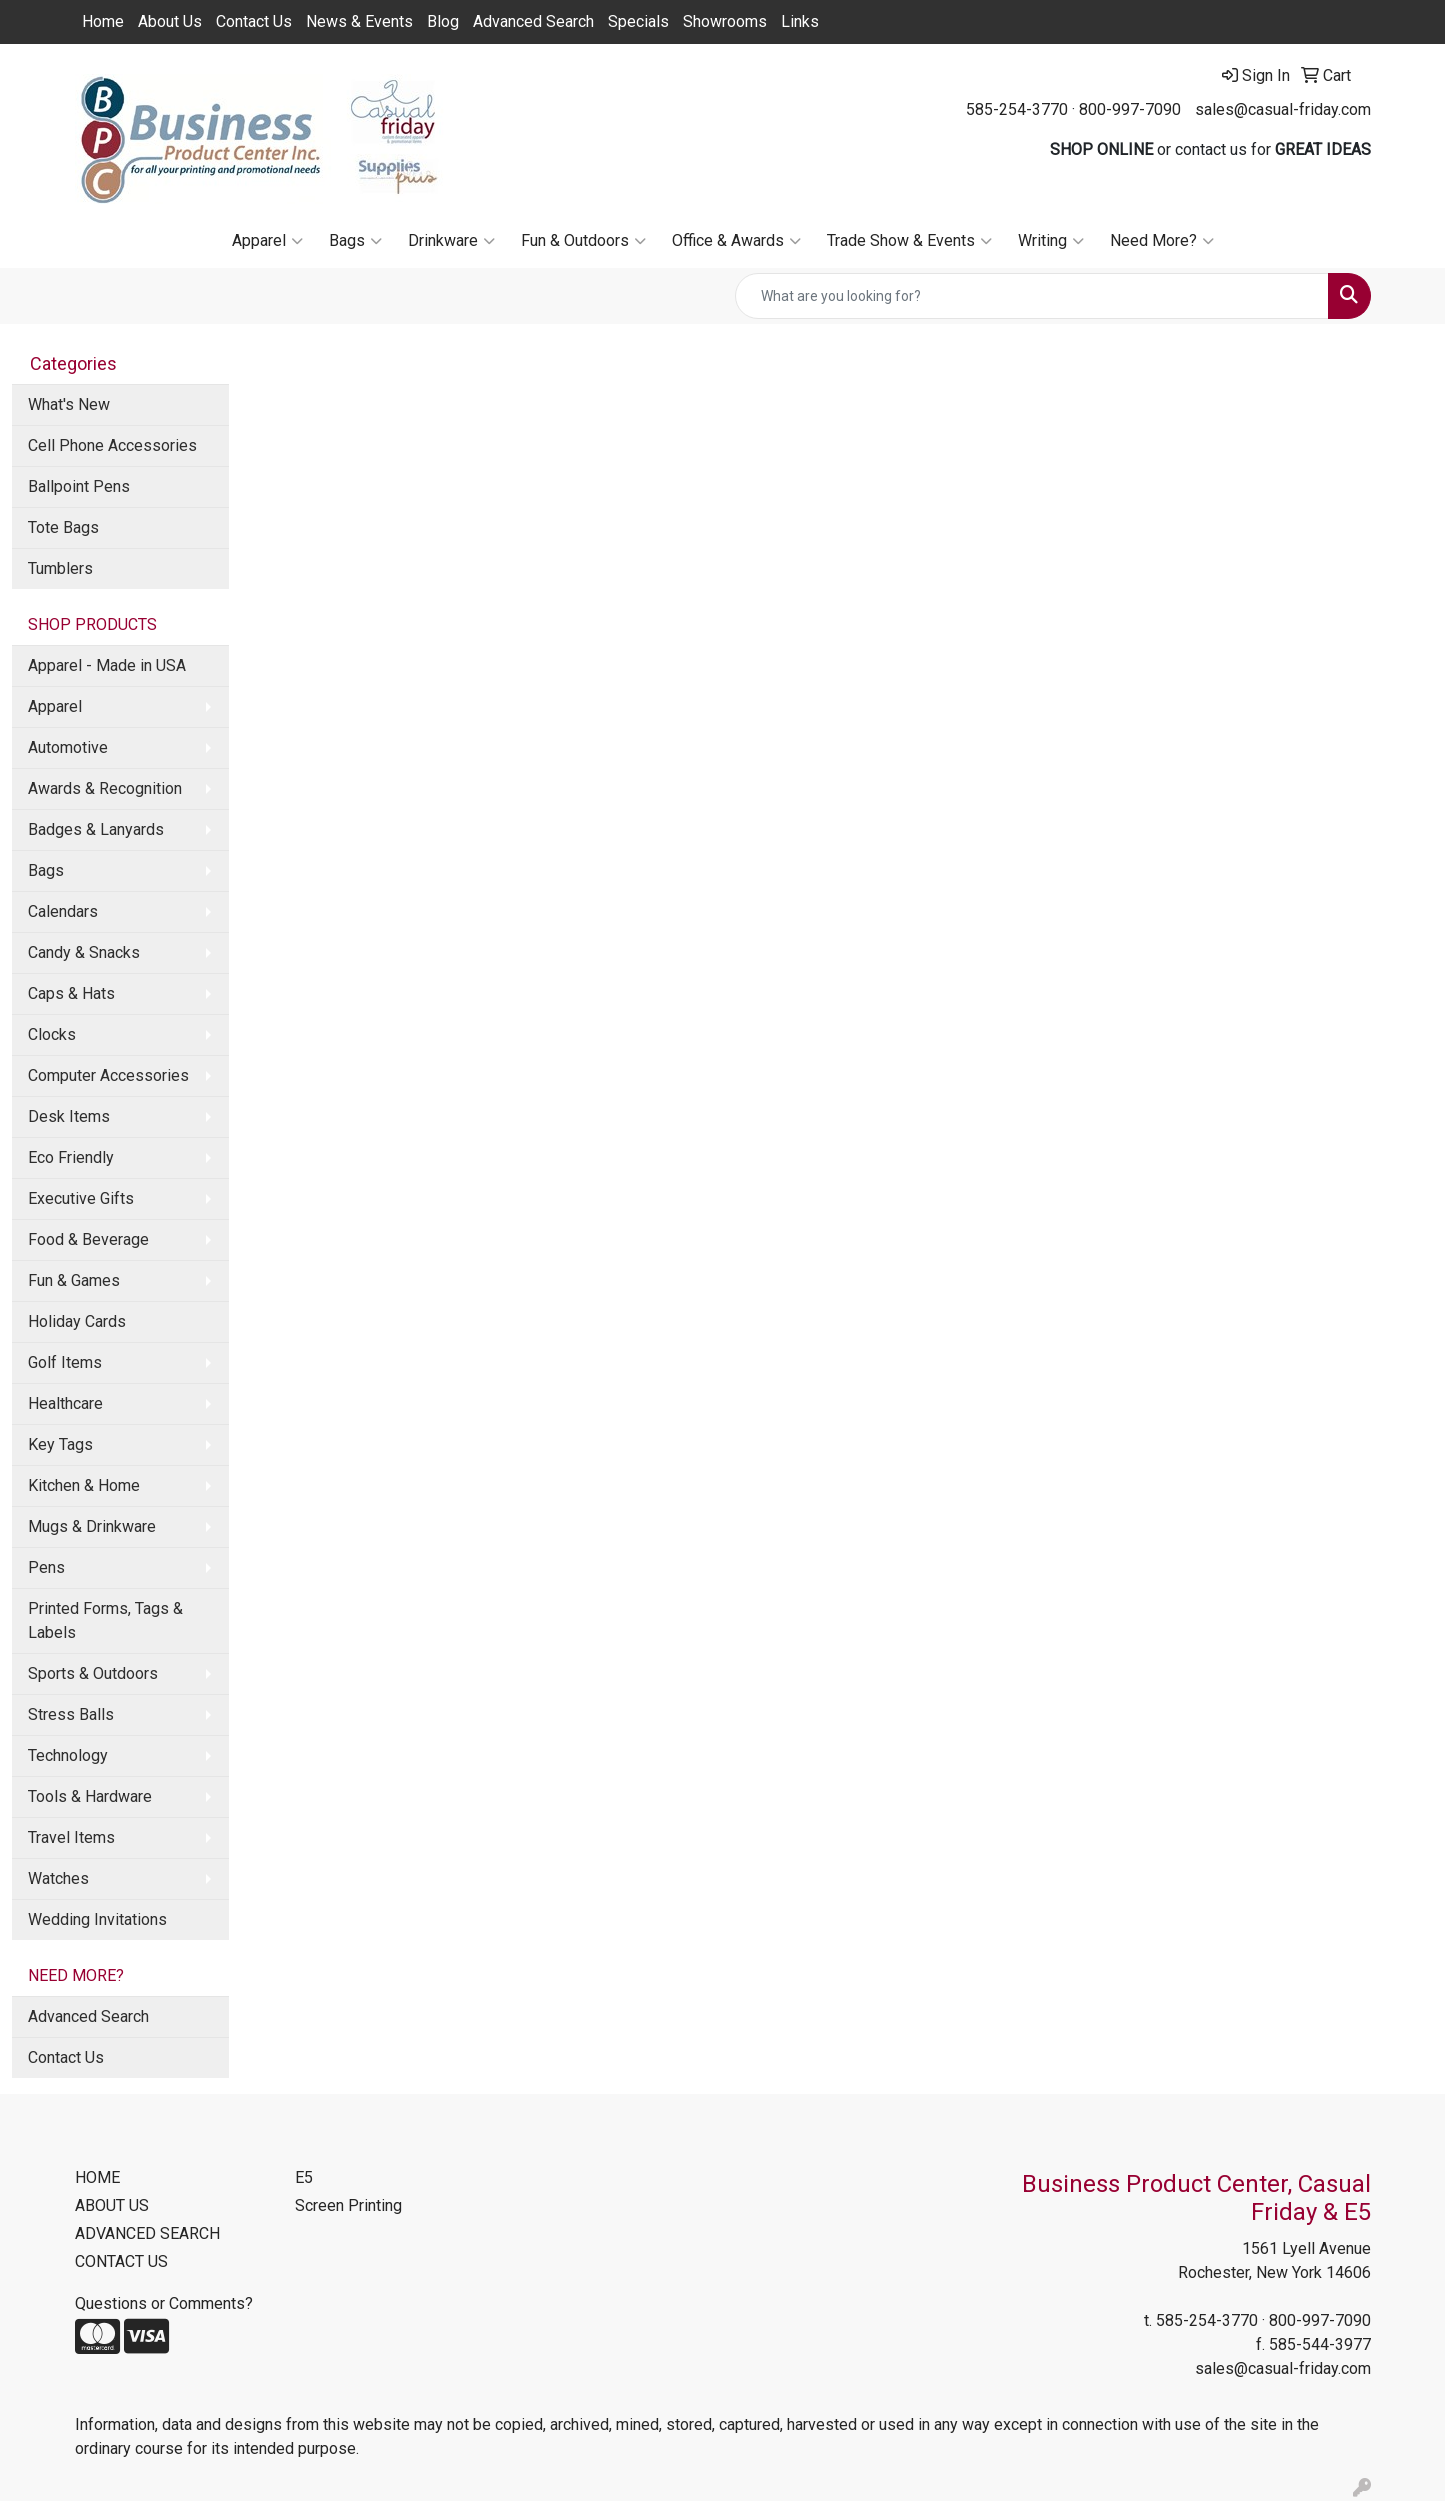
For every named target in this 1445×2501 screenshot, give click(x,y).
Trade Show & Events (909, 241)
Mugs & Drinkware (92, 1526)
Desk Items (69, 1116)
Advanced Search (533, 21)
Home (103, 21)
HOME (97, 2177)
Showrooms (725, 21)
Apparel (267, 241)
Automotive (68, 747)
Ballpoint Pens (79, 486)
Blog (443, 21)
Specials (638, 21)
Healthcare (65, 1403)
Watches (58, 1878)
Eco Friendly (71, 1157)
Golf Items (65, 1362)
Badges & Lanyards (96, 829)
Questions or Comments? (164, 2303)
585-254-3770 (1017, 109)
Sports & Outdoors (93, 1673)
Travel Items (71, 1837)
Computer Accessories (108, 1075)
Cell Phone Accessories (112, 445)
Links (800, 21)
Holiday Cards (77, 1321)
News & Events (359, 21)
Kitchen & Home (84, 1485)
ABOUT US (112, 2205)
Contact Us (254, 21)
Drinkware (451, 241)
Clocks (52, 1034)
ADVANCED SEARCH (147, 2233)
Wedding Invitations (97, 1919)
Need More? (1162, 241)
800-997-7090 (1130, 109)
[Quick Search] (1032, 296)
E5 (304, 2177)
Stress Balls (71, 1714)
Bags (355, 241)
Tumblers (60, 568)
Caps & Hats (71, 993)
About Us (170, 21)
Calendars (63, 911)
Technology (68, 1755)
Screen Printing (348, 2205)
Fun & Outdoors (583, 241)
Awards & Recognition (105, 788)
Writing (1051, 241)
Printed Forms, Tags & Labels (105, 1620)
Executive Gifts (81, 1198)
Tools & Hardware (90, 1796)
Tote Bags (63, 527)
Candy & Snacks (84, 952)
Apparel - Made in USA (107, 665)
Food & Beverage (88, 1239)
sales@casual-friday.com (1283, 109)
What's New (69, 404)
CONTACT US (121, 2261)
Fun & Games (74, 1280)
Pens (46, 1567)
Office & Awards (736, 241)
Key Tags (60, 1444)
